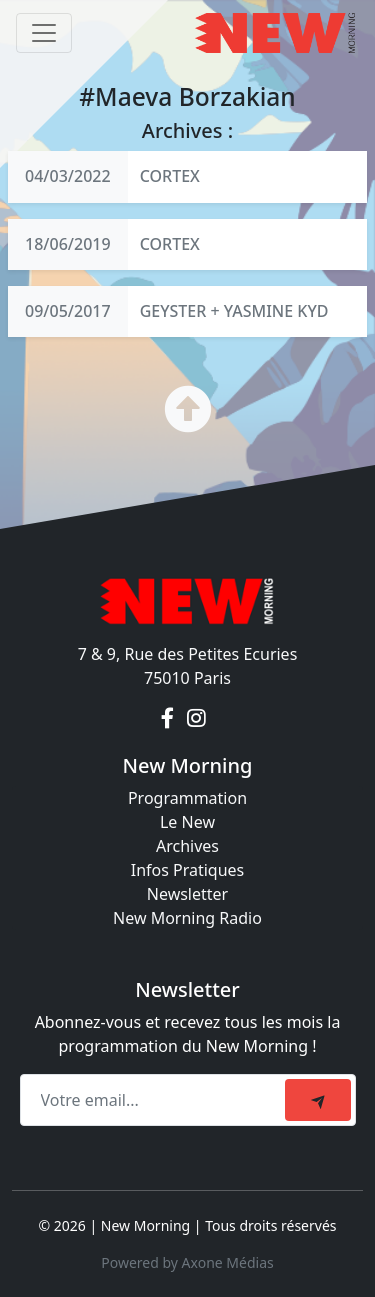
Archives (187, 846)
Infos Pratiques (188, 870)
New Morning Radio (187, 918)
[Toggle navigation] (44, 33)
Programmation (187, 798)
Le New (187, 822)
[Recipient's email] (155, 1100)
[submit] (318, 1100)
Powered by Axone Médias (187, 1262)
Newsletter (187, 894)
